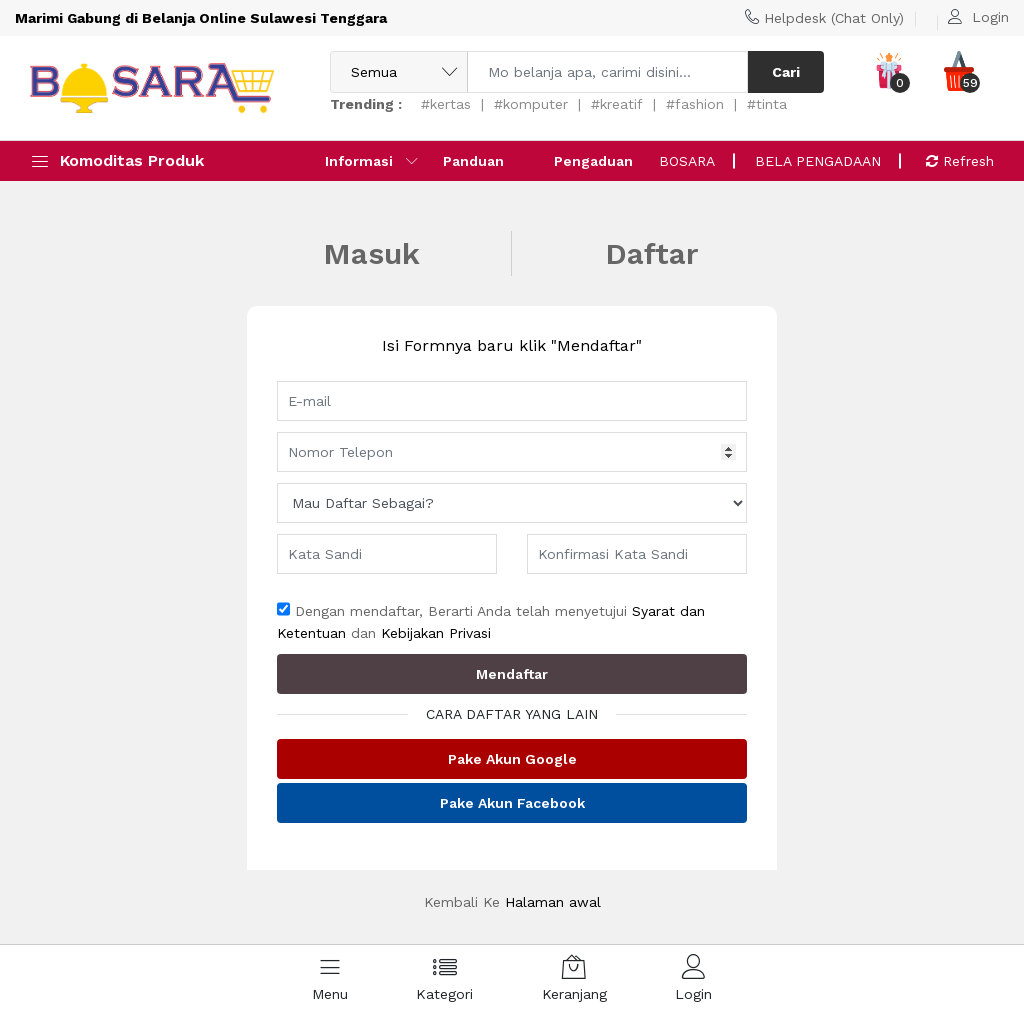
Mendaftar (512, 674)
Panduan (473, 161)
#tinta (767, 104)
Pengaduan (593, 161)
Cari (786, 72)
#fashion (695, 104)
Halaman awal (553, 902)
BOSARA (687, 161)
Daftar (652, 253)
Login (990, 17)
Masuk (371, 253)
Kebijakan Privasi (436, 633)
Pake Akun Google (512, 759)
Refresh (960, 161)
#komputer (531, 104)
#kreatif (617, 104)
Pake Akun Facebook (512, 803)
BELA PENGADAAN (818, 161)
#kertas (446, 104)
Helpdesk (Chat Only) (834, 18)
